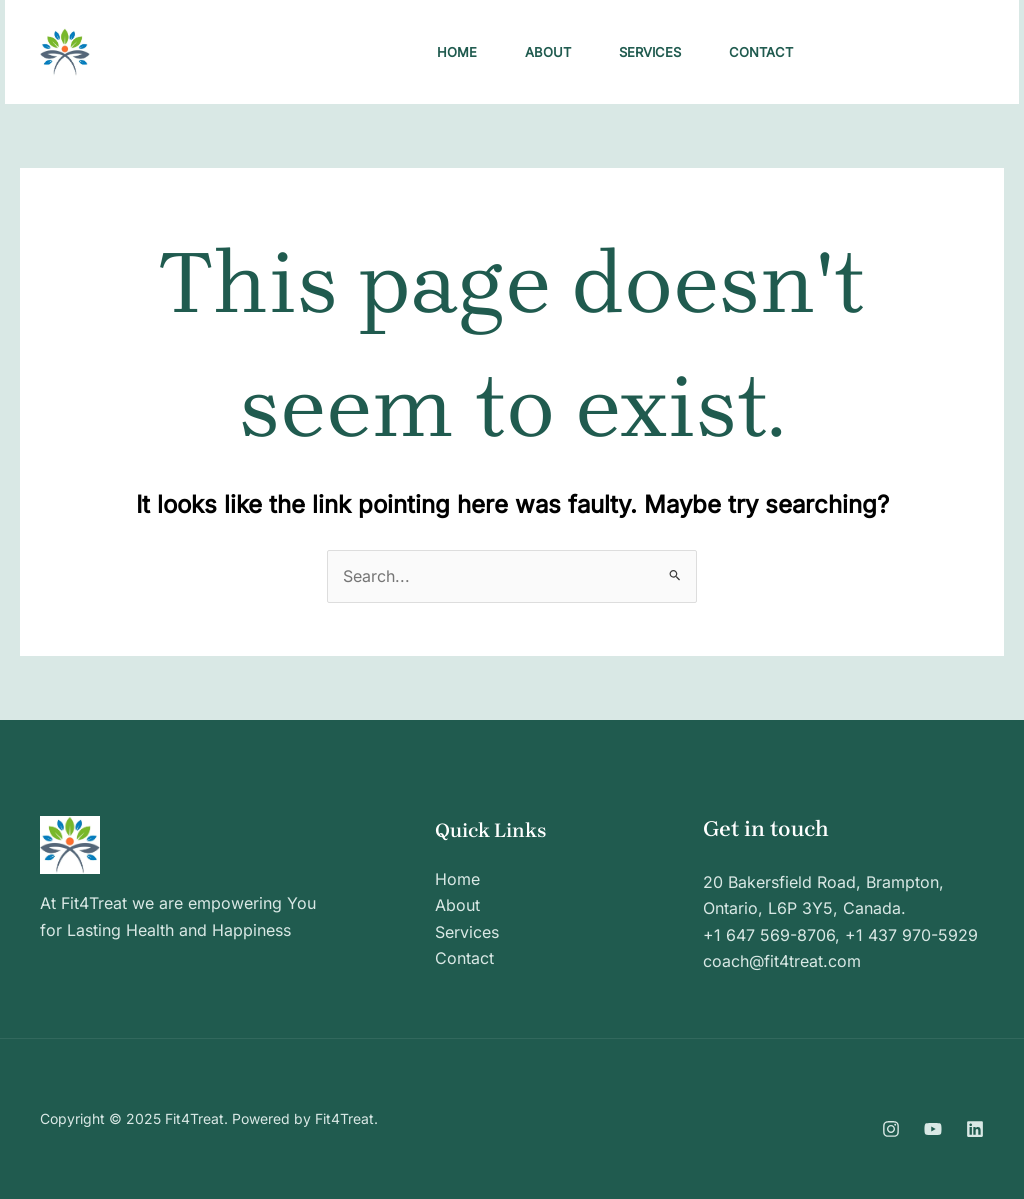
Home (457, 52)
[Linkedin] (975, 1129)
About (548, 52)
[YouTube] (933, 1129)
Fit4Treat (171, 52)
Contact (761, 52)
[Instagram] (891, 1129)
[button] (910, 52)
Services (650, 52)
